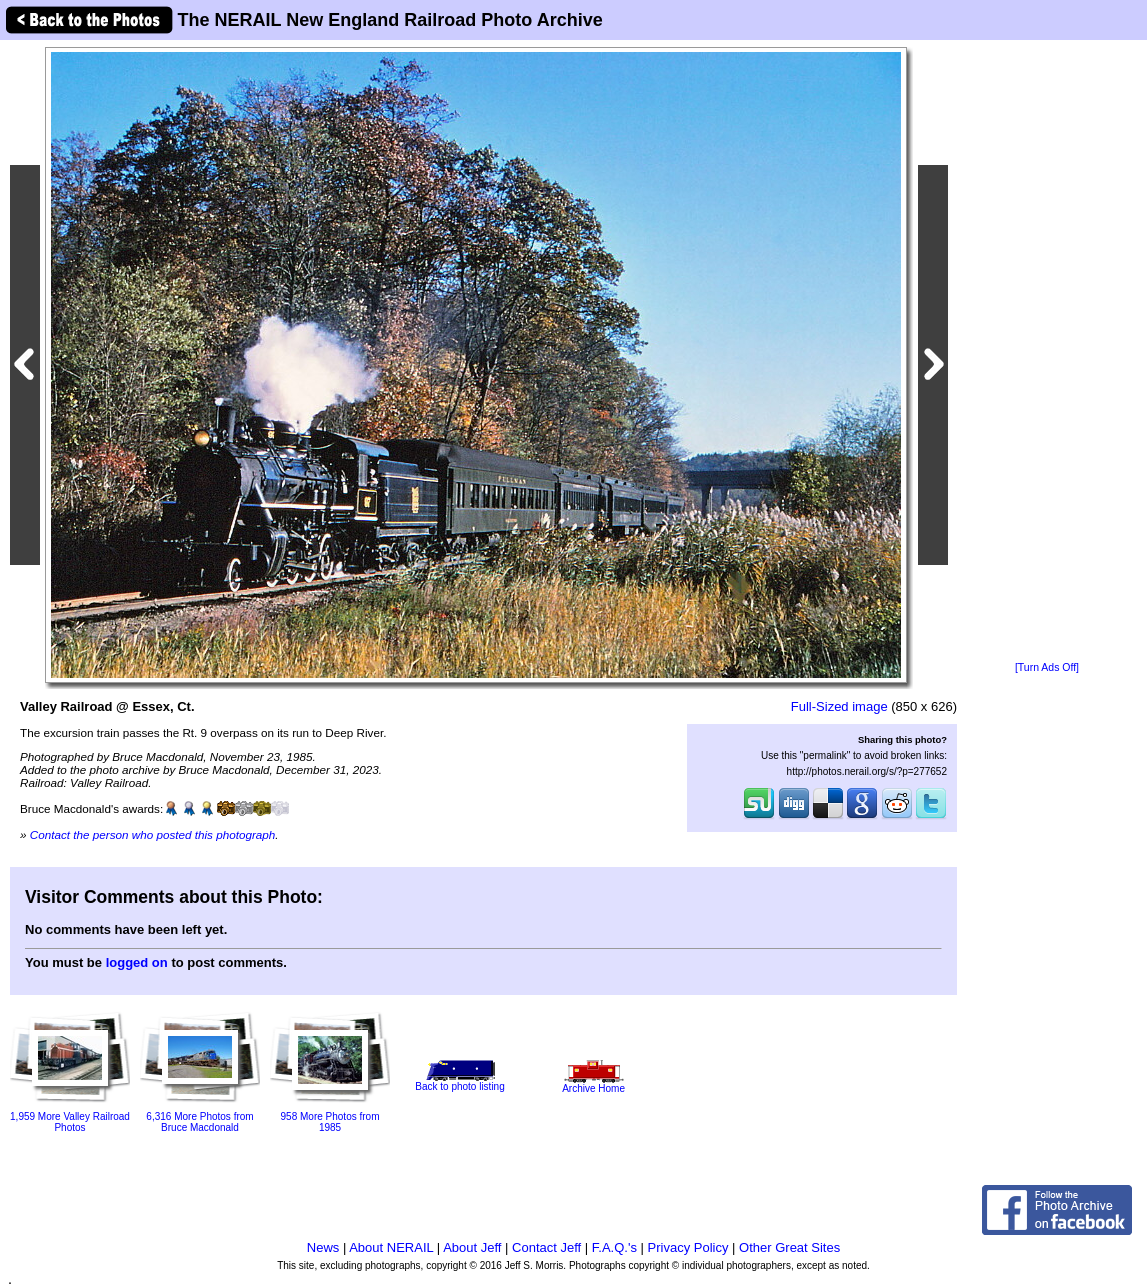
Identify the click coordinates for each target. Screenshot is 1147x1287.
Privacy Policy (688, 1247)
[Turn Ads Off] (1047, 667)
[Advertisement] (1047, 352)
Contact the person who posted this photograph (153, 834)
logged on (137, 962)
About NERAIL (391, 1247)
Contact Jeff (546, 1247)
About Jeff (472, 1247)
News (323, 1247)
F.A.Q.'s (614, 1247)
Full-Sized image (839, 706)
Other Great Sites (789, 1247)
